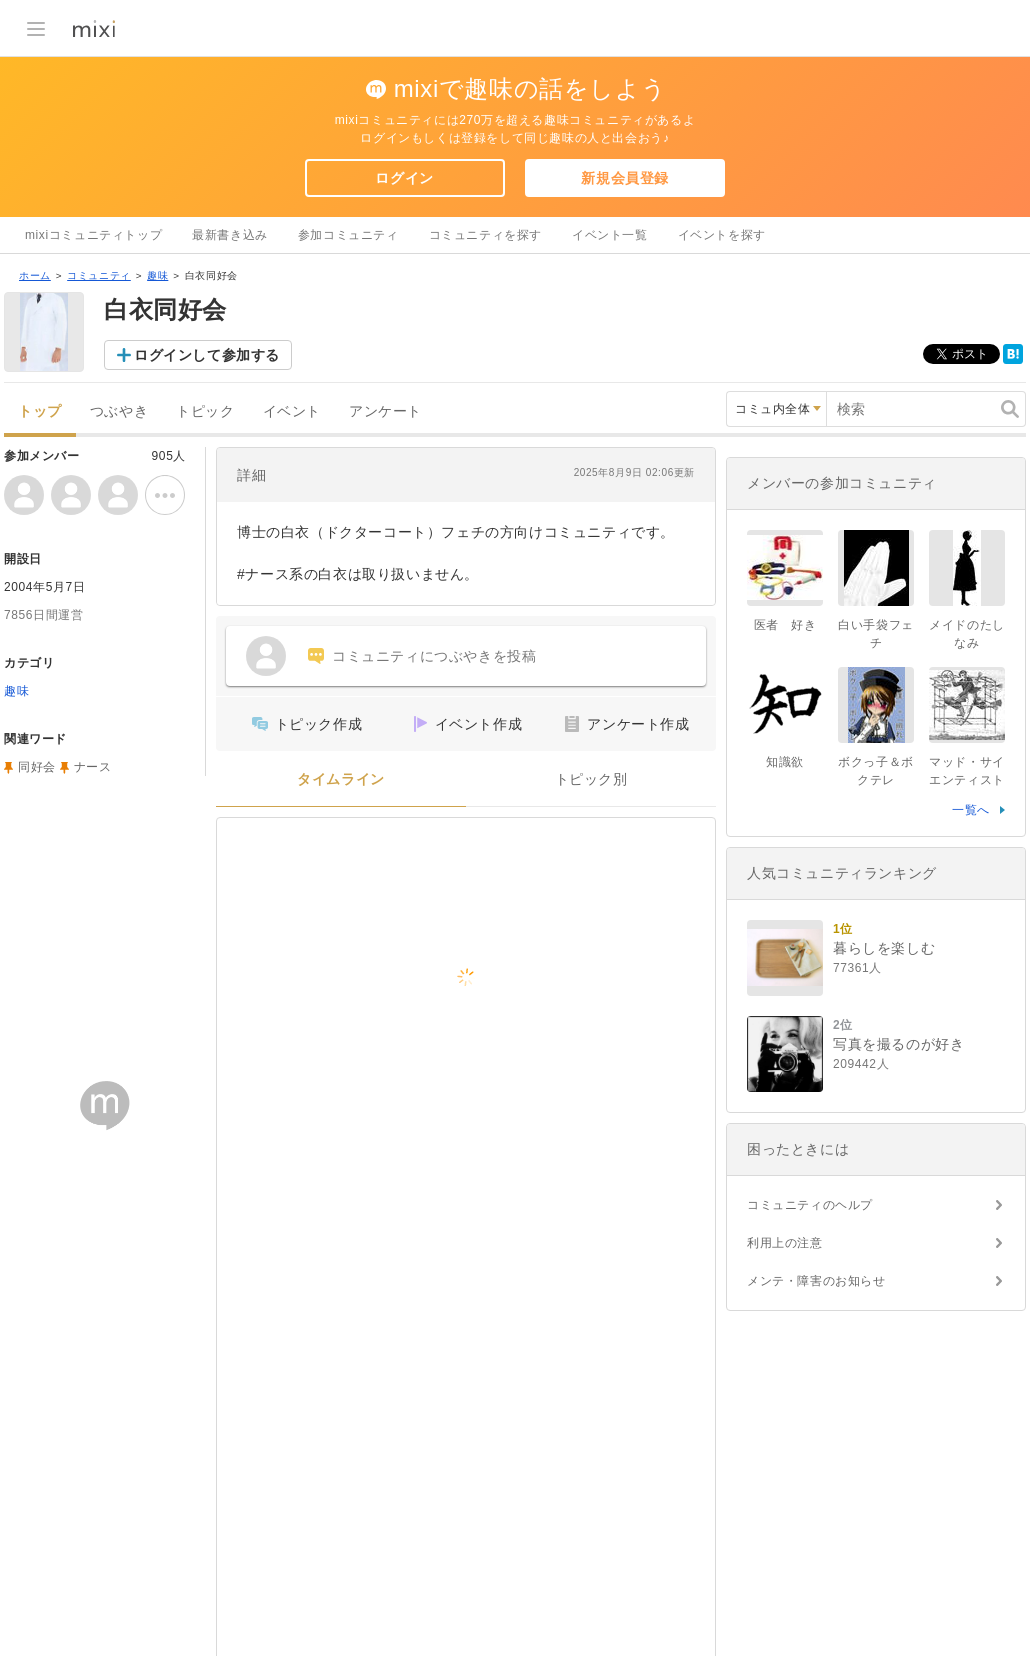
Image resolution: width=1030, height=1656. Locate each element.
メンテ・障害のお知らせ (816, 1281)
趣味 (157, 275)
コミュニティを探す (485, 235)
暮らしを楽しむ (884, 948)
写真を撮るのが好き (898, 1044)
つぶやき (119, 411)
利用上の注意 (785, 1243)
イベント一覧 (610, 235)
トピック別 (591, 779)
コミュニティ (99, 275)
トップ (40, 411)
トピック (205, 411)
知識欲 (785, 762)
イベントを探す (722, 235)
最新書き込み (230, 235)
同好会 (37, 767)
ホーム (35, 275)
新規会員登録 (625, 178)
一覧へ (971, 810)
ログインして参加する (207, 355)
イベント (292, 411)
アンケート (385, 411)
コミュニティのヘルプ (810, 1205)
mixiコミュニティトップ (93, 235)
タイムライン (341, 779)
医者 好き (785, 625)
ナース (93, 767)
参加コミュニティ (348, 235)
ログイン (404, 178)
